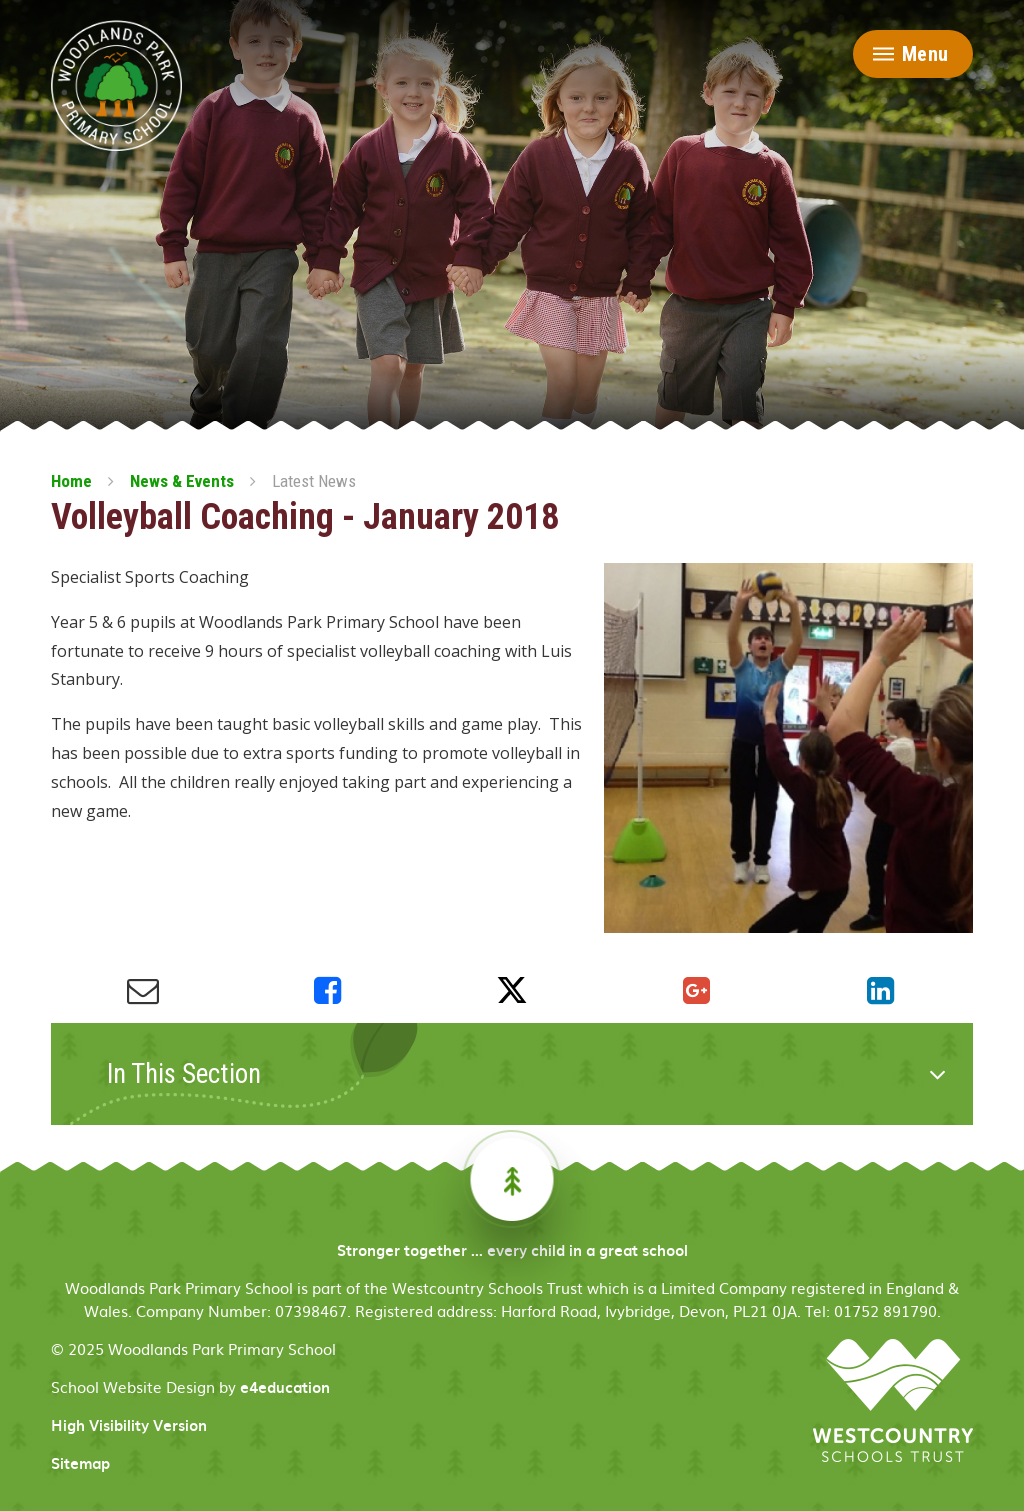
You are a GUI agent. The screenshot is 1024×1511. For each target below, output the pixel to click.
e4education (285, 1387)
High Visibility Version (129, 1425)
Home (71, 481)
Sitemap (80, 1463)
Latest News (314, 481)
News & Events (182, 481)
